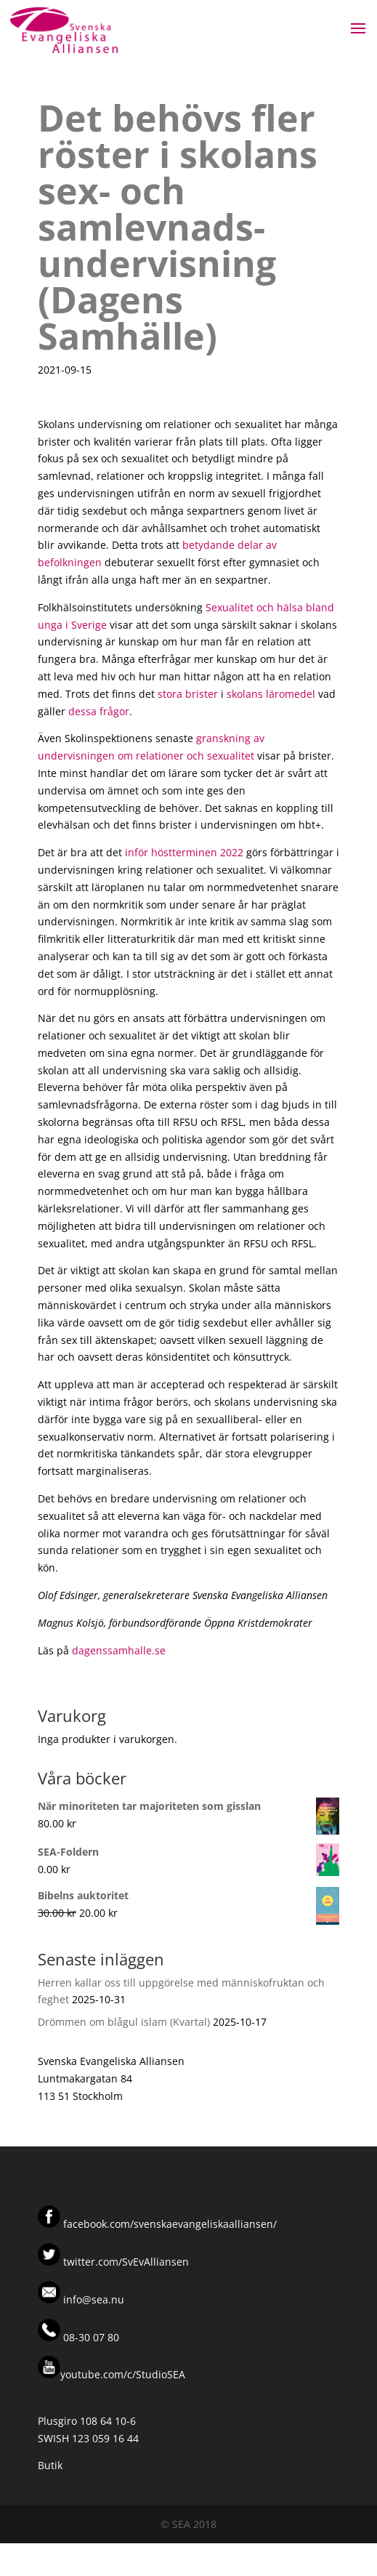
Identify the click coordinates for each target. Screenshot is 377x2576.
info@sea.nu (92, 2299)
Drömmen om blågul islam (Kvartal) (124, 2022)
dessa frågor (98, 711)
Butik (50, 2465)
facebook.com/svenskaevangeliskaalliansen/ (170, 2224)
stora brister (188, 694)
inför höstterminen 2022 (184, 852)
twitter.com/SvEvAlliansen (124, 2262)
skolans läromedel (271, 694)
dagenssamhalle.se (119, 1650)
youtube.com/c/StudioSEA (111, 2374)
